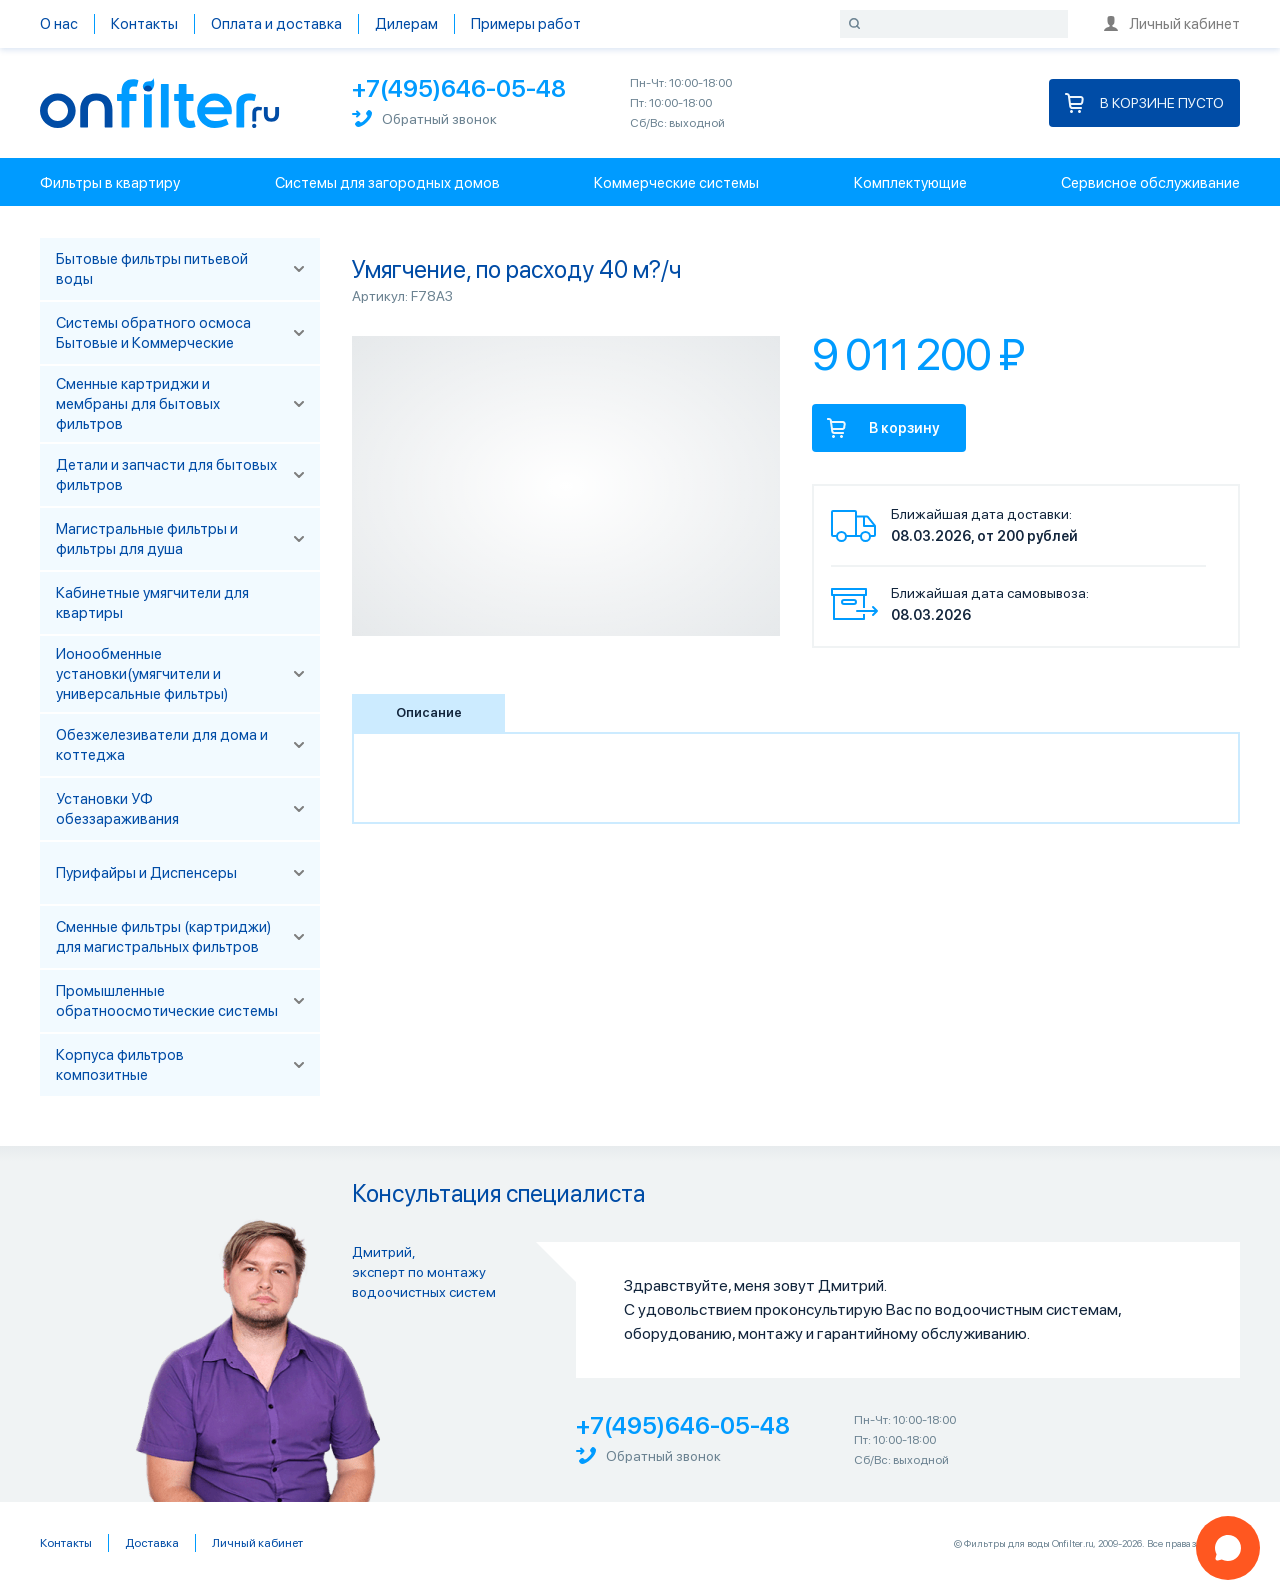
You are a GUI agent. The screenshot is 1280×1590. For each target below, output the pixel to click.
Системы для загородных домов (387, 183)
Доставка (152, 1543)
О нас (59, 24)
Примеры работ (526, 24)
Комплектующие (910, 183)
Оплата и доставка (276, 24)
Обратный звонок (424, 118)
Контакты (144, 24)
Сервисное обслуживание (1150, 183)
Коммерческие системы (676, 183)
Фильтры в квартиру (110, 183)
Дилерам (406, 24)
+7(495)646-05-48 (459, 88)
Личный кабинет (1172, 24)
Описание (429, 712)
